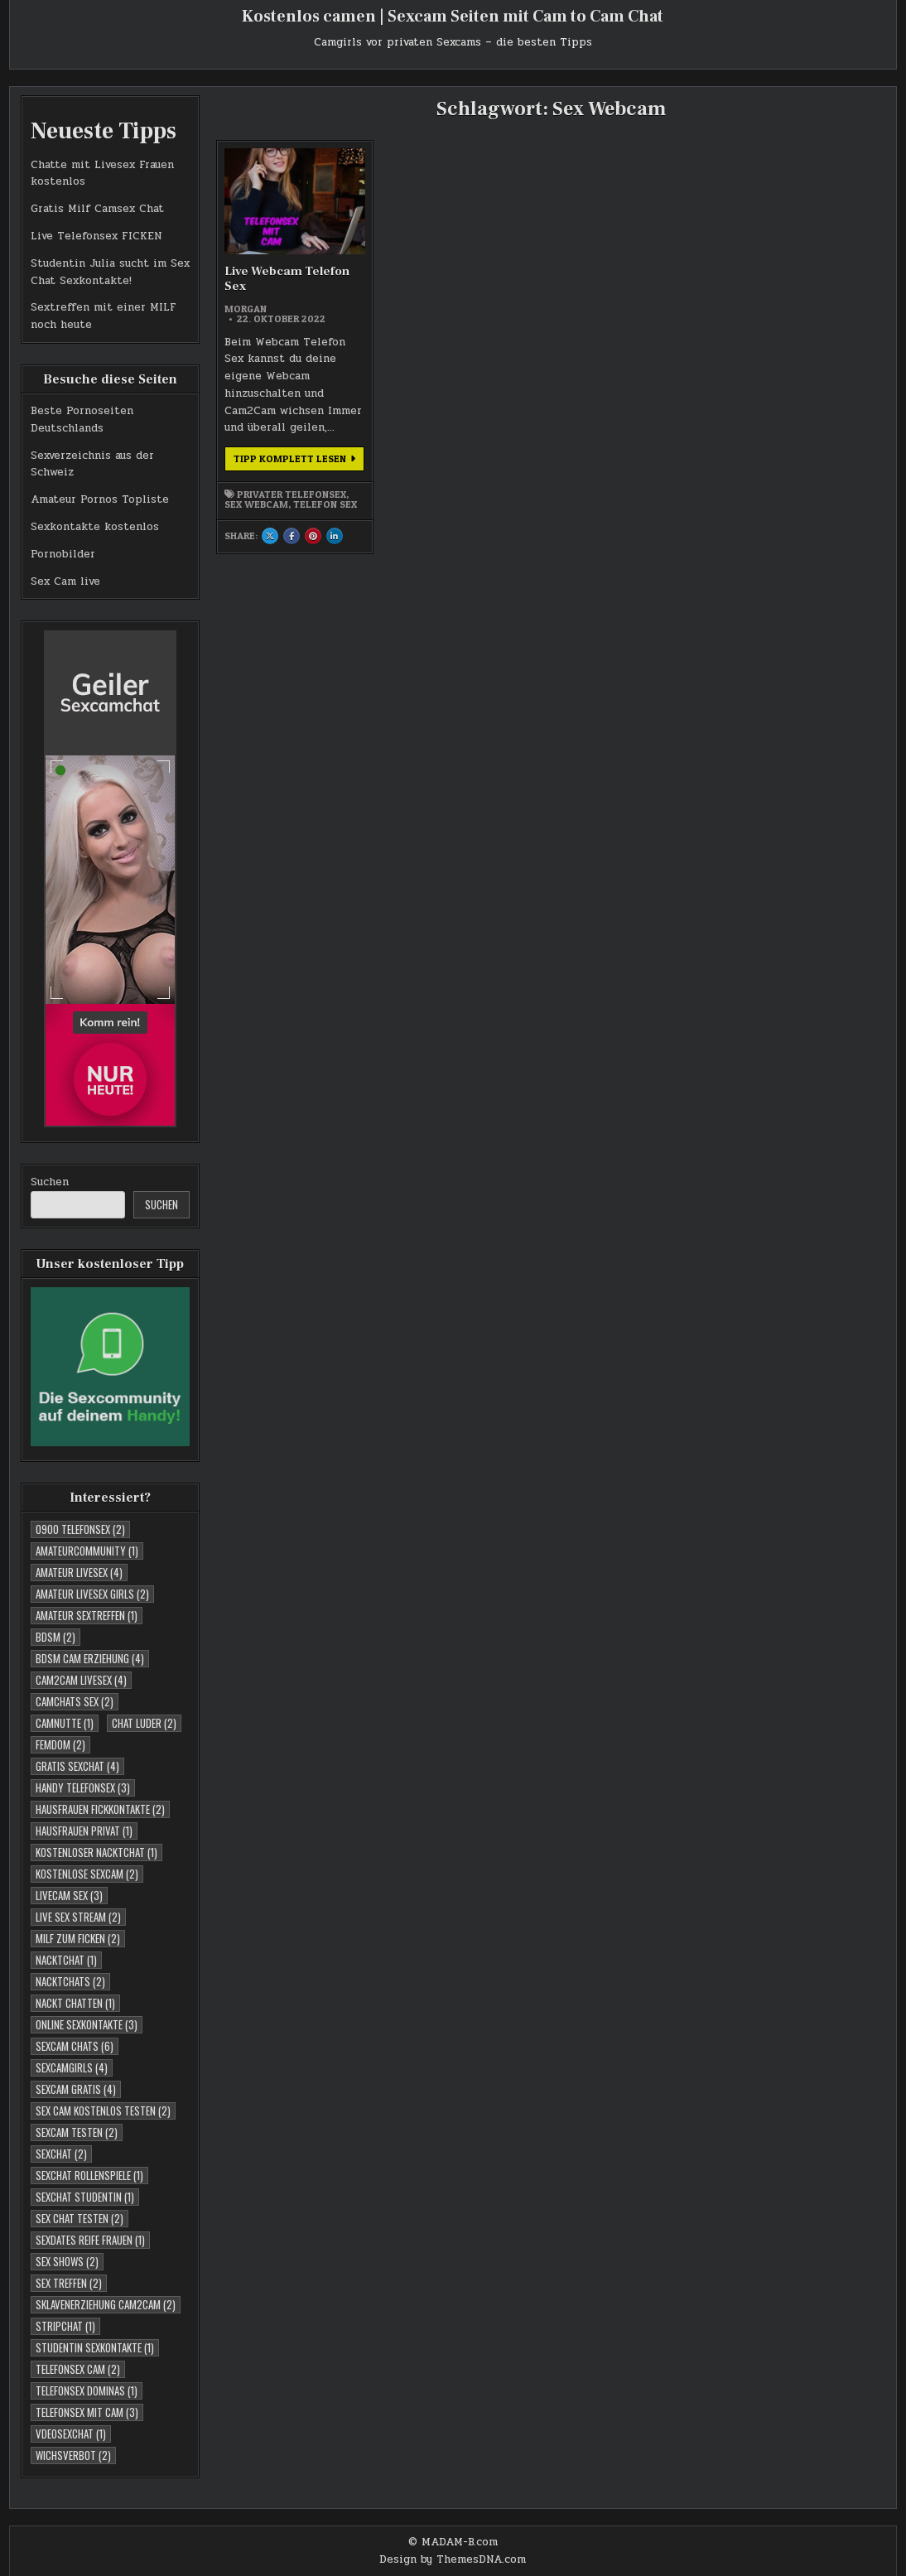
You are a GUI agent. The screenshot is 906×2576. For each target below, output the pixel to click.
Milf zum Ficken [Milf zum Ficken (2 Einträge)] (78, 1938)
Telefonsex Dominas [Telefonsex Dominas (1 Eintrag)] (86, 2390)
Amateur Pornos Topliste (100, 499)
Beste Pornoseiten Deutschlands (82, 420)
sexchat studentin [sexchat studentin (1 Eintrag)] (85, 2196)
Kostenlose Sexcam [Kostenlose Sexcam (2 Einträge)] (87, 1873)
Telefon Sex (325, 504)
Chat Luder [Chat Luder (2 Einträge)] (144, 1723)
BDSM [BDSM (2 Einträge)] (55, 1636)
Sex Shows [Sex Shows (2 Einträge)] (67, 2261)
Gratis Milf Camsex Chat (97, 208)
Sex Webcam (256, 504)
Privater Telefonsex (291, 494)
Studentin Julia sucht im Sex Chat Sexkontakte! (110, 272)
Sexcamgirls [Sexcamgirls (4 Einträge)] (72, 2067)
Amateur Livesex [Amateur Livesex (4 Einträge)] (79, 1572)
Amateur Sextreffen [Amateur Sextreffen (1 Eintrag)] (86, 1615)
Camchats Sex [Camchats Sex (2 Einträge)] (74, 1701)
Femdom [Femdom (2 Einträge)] (60, 1744)
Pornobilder (63, 554)
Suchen (50, 1182)
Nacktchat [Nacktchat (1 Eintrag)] (66, 1959)
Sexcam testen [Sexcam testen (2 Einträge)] (77, 2132)
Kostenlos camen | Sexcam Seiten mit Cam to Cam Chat (452, 16)
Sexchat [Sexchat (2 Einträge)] (61, 2153)
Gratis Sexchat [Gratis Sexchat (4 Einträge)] (77, 1766)
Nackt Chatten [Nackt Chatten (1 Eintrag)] (75, 2003)
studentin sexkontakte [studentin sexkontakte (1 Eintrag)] (95, 2347)
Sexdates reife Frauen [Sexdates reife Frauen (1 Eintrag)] (90, 2239)
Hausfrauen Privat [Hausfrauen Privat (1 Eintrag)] (84, 1830)
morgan (245, 309)
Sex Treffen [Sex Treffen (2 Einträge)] (69, 2283)
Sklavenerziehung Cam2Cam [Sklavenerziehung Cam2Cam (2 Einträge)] (106, 2304)
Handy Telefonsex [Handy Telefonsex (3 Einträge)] (83, 1787)
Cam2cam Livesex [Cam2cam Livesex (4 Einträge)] (81, 1680)
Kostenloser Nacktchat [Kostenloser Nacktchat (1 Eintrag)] (96, 1852)
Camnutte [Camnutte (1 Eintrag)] (65, 1723)
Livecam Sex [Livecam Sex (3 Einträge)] (69, 1895)
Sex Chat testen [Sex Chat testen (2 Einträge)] (79, 2218)
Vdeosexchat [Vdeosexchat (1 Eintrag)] (71, 2433)
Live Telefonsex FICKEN (96, 236)
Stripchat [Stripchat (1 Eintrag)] (65, 2326)
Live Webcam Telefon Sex (286, 278)
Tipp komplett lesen (299, 461)
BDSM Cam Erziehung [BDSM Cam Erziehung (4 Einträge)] (90, 1658)
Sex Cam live (65, 581)
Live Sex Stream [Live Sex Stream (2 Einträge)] (78, 1916)
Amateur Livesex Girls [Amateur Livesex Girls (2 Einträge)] (92, 1593)
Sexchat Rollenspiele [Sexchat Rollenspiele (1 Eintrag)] (89, 2175)
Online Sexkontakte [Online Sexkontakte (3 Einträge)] (86, 2024)
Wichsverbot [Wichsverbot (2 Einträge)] (73, 2455)
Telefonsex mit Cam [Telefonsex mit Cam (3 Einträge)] (87, 2412)
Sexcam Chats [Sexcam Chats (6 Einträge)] (74, 2046)
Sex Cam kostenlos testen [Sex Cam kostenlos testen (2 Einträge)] (103, 2110)
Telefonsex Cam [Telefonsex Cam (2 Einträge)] (78, 2369)
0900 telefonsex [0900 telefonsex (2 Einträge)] (80, 1529)
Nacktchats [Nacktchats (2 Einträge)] (70, 1981)
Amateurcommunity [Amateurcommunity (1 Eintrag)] (87, 1550)
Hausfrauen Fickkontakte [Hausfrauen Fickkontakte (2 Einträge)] (100, 1809)
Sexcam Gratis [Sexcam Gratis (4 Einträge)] (76, 2089)
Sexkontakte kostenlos (95, 527)
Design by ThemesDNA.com (452, 2559)
